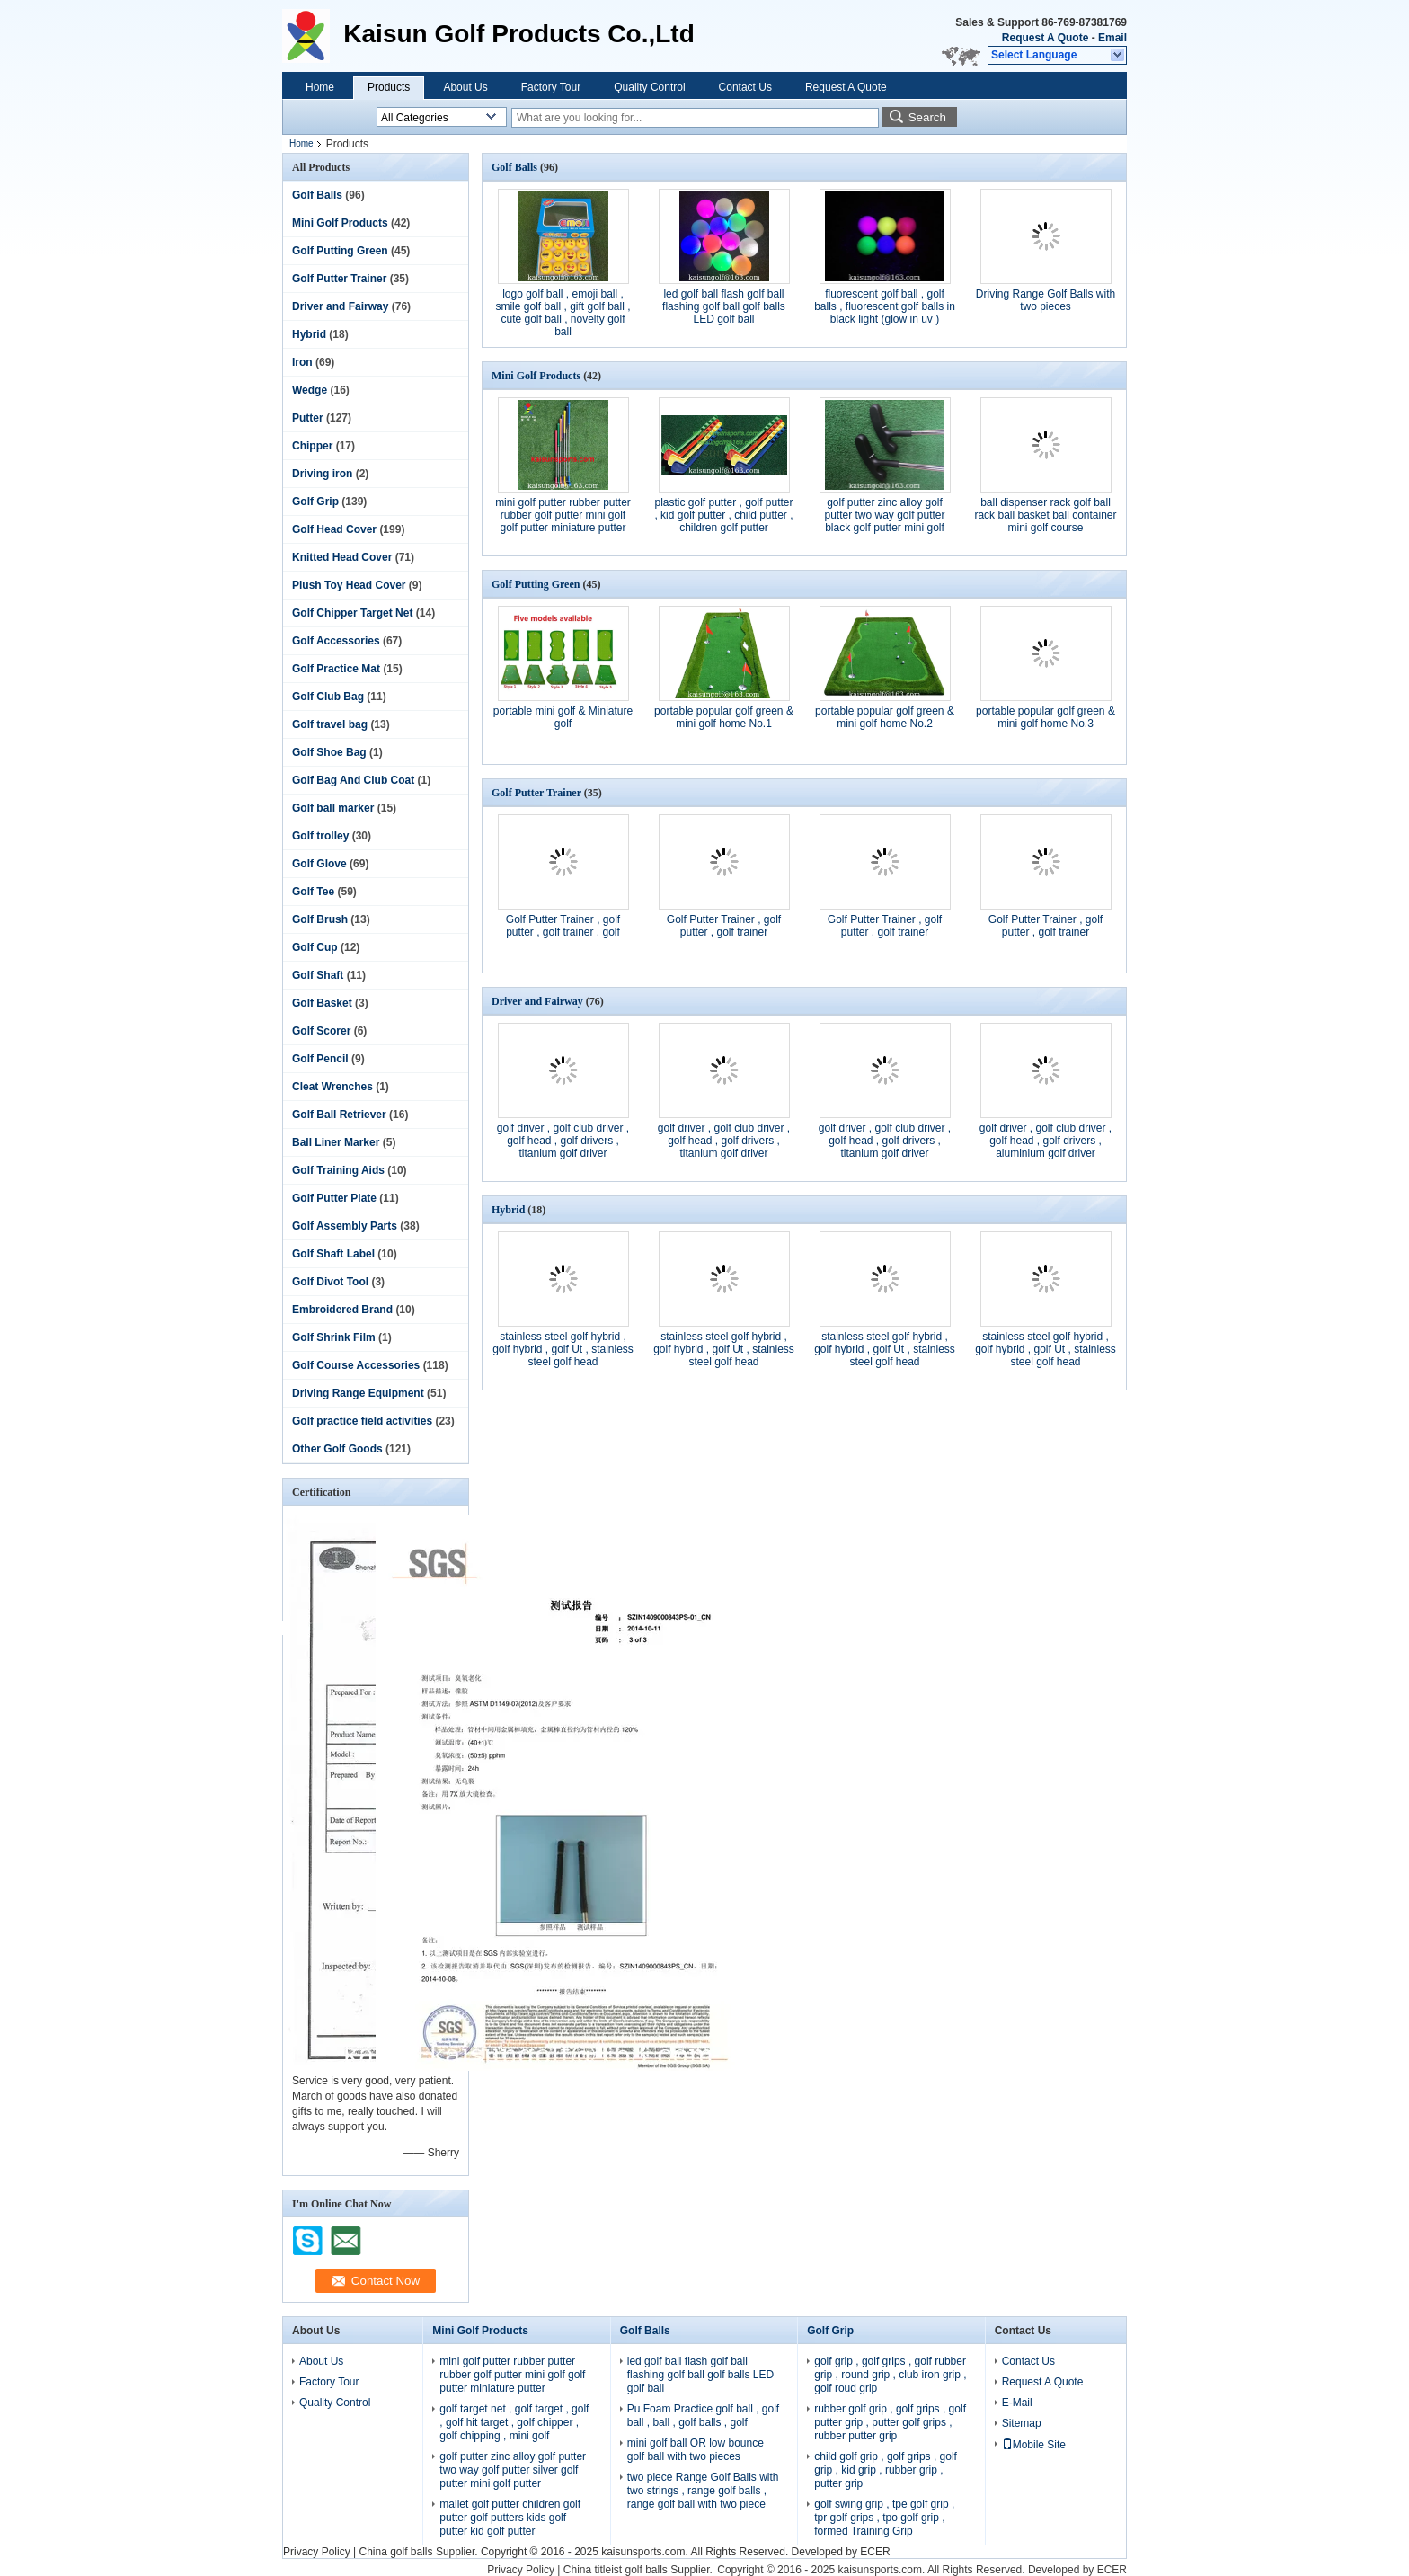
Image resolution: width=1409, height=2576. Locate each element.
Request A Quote (1045, 37)
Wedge (309, 390)
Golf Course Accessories (356, 1365)
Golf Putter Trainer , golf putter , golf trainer (724, 925)
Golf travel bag (330, 724)
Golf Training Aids (338, 1170)
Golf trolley (320, 836)
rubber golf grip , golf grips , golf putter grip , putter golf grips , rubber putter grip (890, 2422)
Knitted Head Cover (342, 557)
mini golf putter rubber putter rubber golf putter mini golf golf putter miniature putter (563, 515)
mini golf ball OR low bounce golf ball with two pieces (695, 2450)
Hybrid (309, 334)
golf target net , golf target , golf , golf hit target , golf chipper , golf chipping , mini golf (514, 2422)
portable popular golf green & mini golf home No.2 (884, 717)
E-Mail (1017, 2402)
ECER (875, 2551)
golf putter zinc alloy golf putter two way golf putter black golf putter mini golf (884, 515)
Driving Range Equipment (358, 1393)
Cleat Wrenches (332, 1086)
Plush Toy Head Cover (348, 585)
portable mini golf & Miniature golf (563, 717)
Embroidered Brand (342, 1309)
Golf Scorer (321, 1031)
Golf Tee (313, 891)
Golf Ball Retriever (339, 1114)
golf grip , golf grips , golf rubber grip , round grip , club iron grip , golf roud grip (890, 2374)
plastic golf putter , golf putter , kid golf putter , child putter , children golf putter (723, 515)
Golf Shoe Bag (329, 752)
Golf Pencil (320, 1059)
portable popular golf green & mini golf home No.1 (723, 717)
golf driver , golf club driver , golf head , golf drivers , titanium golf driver (563, 1140)
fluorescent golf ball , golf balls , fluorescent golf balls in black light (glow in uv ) (884, 306)
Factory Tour (550, 87)
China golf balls (395, 2551)
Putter (307, 418)
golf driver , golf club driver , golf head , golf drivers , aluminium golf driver (1045, 1140)
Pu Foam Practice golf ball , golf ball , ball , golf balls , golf (703, 2416)
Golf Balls (317, 195)
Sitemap (1021, 2423)
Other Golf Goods (337, 1449)
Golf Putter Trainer (339, 278)
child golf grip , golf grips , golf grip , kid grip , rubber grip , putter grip (885, 2470)
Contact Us (745, 87)
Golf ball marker (333, 808)
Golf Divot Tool (330, 1281)
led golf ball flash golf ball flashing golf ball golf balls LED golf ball (723, 306)
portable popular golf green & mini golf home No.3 (1045, 717)
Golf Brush (320, 919)
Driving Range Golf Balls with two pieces (1045, 300)
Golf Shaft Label (333, 1254)
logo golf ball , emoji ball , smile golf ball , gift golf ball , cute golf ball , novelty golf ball (562, 313)
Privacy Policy (316, 2551)
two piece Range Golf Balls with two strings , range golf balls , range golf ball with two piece (703, 2490)
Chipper (312, 446)
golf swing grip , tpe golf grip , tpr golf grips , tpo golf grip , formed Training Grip (884, 2517)
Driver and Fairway (340, 306)
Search (927, 117)
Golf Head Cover (334, 529)
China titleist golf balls (615, 2569)
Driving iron (322, 473)
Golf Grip (315, 501)
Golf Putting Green (340, 250)
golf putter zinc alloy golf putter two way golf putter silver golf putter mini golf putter (512, 2470)
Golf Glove (319, 863)
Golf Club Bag (328, 696)
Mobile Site (1034, 2444)
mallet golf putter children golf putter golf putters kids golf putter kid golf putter (509, 2517)
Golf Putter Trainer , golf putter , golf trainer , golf (563, 925)
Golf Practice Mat (336, 668)
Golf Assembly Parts (344, 1226)
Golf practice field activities (362, 1421)
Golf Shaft (317, 975)
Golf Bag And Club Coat (353, 780)
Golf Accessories (336, 641)
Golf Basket (322, 1003)
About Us (465, 87)
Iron (302, 362)
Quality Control (649, 87)
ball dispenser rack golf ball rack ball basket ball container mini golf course (1045, 515)
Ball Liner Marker (335, 1142)
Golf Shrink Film (334, 1337)
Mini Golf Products (340, 223)
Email (1112, 37)
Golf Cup (315, 947)
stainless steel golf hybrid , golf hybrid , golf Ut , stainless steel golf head (563, 1349)
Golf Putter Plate (334, 1198)
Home (320, 87)
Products (389, 87)
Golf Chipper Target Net (352, 613)
